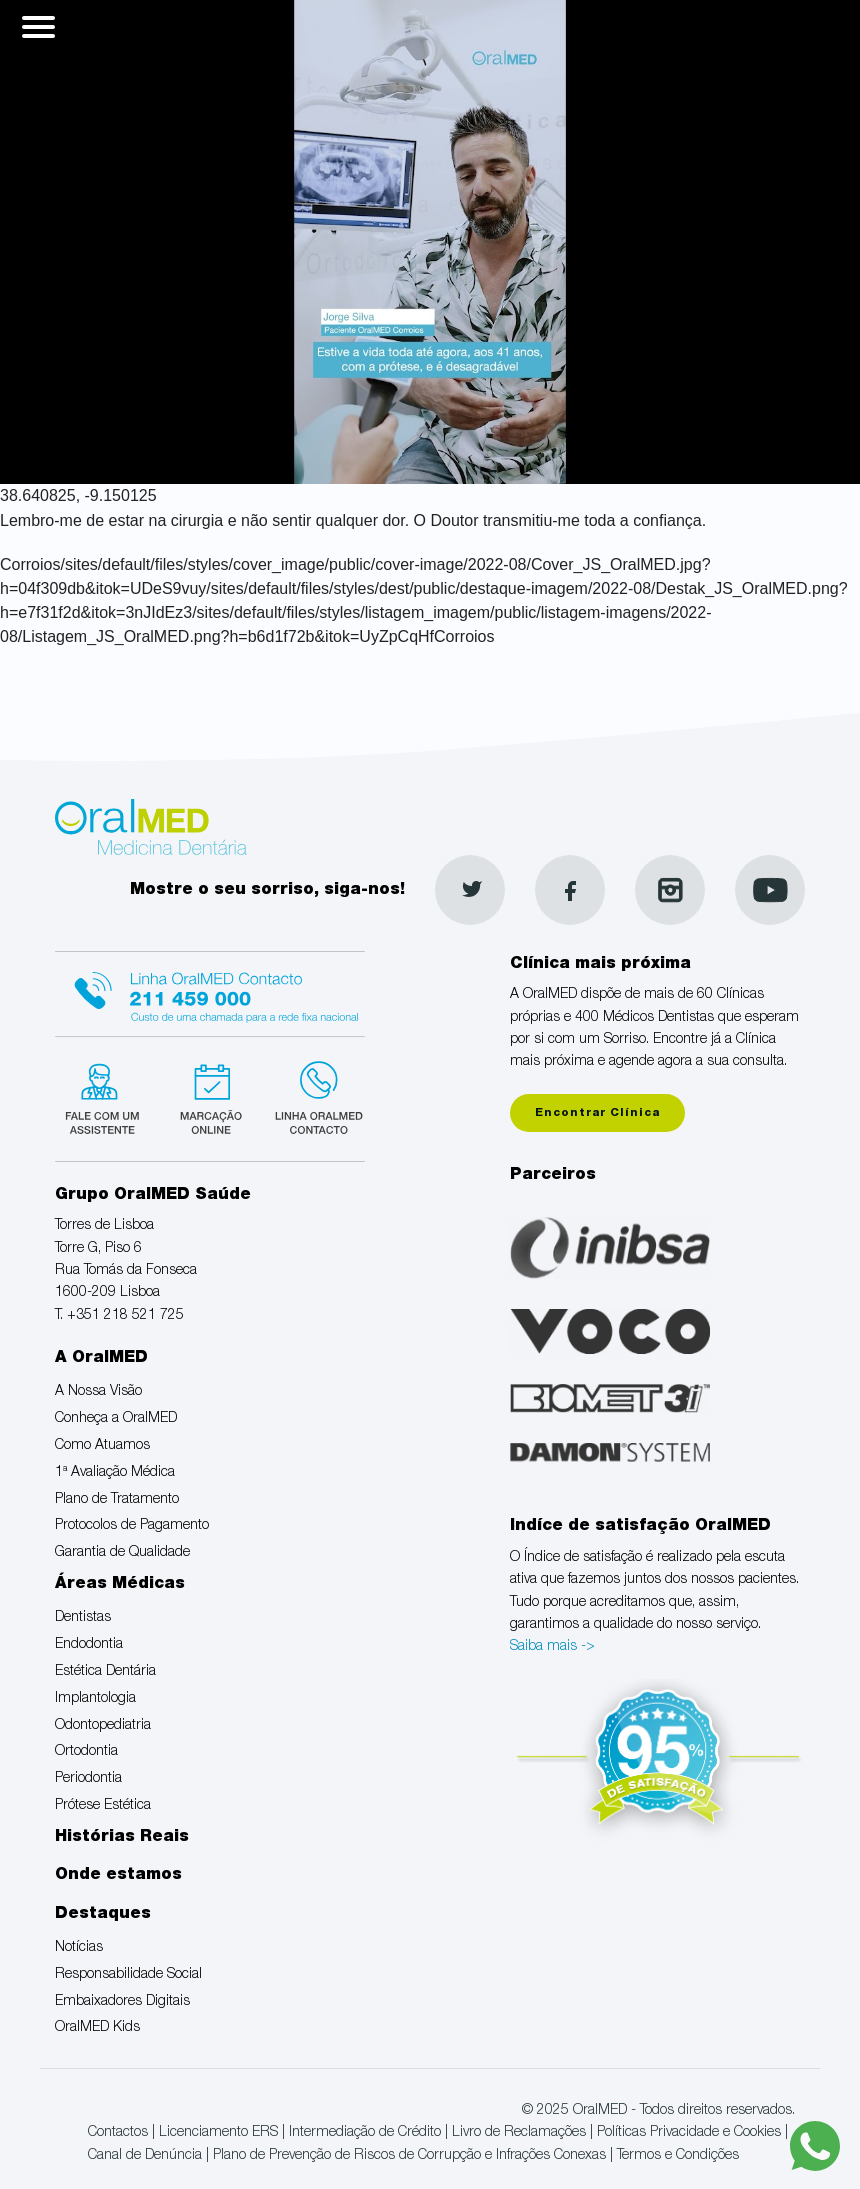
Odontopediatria (103, 1726)
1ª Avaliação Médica (115, 1473)
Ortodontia (86, 1752)
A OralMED (101, 1359)
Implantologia (95, 1699)
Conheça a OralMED (116, 1419)
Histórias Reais (122, 1838)
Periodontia (88, 1779)
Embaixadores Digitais (122, 2002)
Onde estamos (118, 1876)
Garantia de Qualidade (122, 1553)
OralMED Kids (97, 2028)
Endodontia (89, 1645)
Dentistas (83, 1618)
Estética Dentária (105, 1672)
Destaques (103, 1915)
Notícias (79, 1948)
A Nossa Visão (98, 1392)
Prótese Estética (103, 1806)
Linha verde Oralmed (312, 1096)
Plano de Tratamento (117, 1500)
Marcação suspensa (209, 1096)
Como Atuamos (102, 1446)
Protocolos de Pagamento (132, 1526)
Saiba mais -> (552, 1647)
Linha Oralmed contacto (210, 991)
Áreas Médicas (120, 1585)
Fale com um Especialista (106, 1096)
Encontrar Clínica (597, 1113)
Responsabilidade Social (128, 1975)
